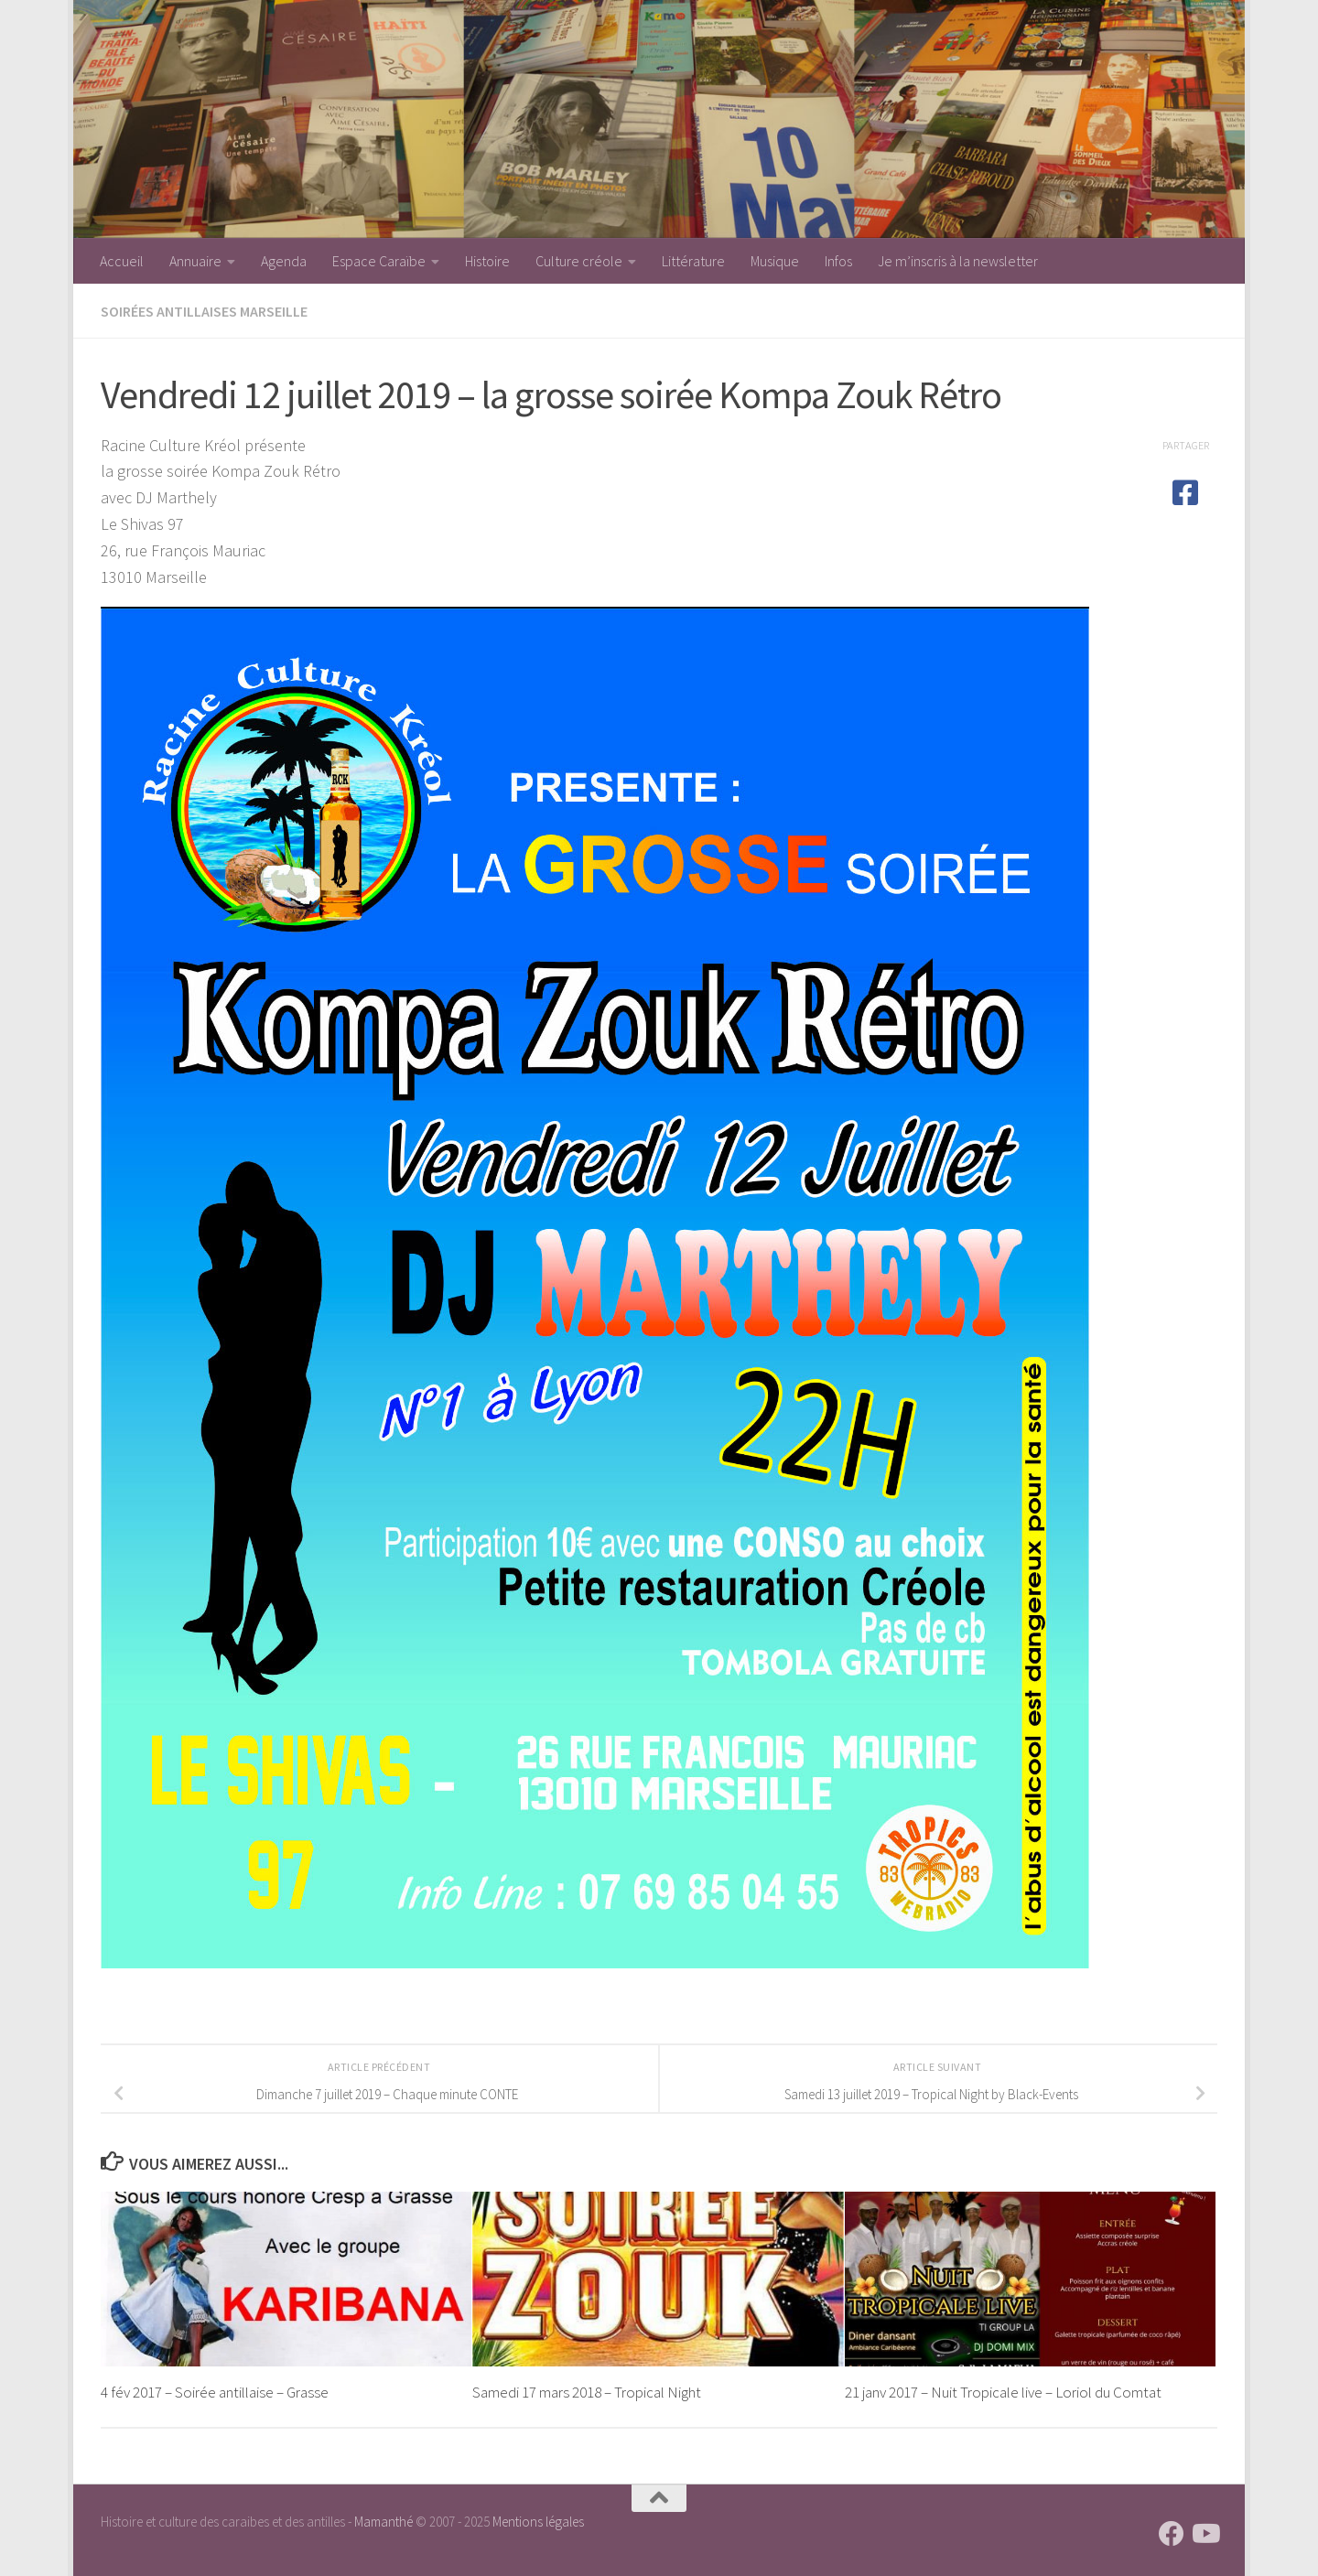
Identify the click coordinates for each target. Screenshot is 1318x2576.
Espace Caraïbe (379, 261)
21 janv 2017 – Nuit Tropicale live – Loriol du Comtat (1003, 2392)
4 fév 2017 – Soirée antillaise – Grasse (215, 2392)
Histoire (487, 261)
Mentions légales (538, 2521)
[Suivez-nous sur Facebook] (1171, 2534)
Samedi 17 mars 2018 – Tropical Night (586, 2392)
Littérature (693, 261)
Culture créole (578, 261)
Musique (775, 261)
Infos (838, 261)
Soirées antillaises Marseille (204, 311)
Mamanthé (383, 2521)
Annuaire (195, 261)
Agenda (284, 261)
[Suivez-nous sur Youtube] (1204, 2534)
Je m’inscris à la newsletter (958, 261)
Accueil (122, 261)
